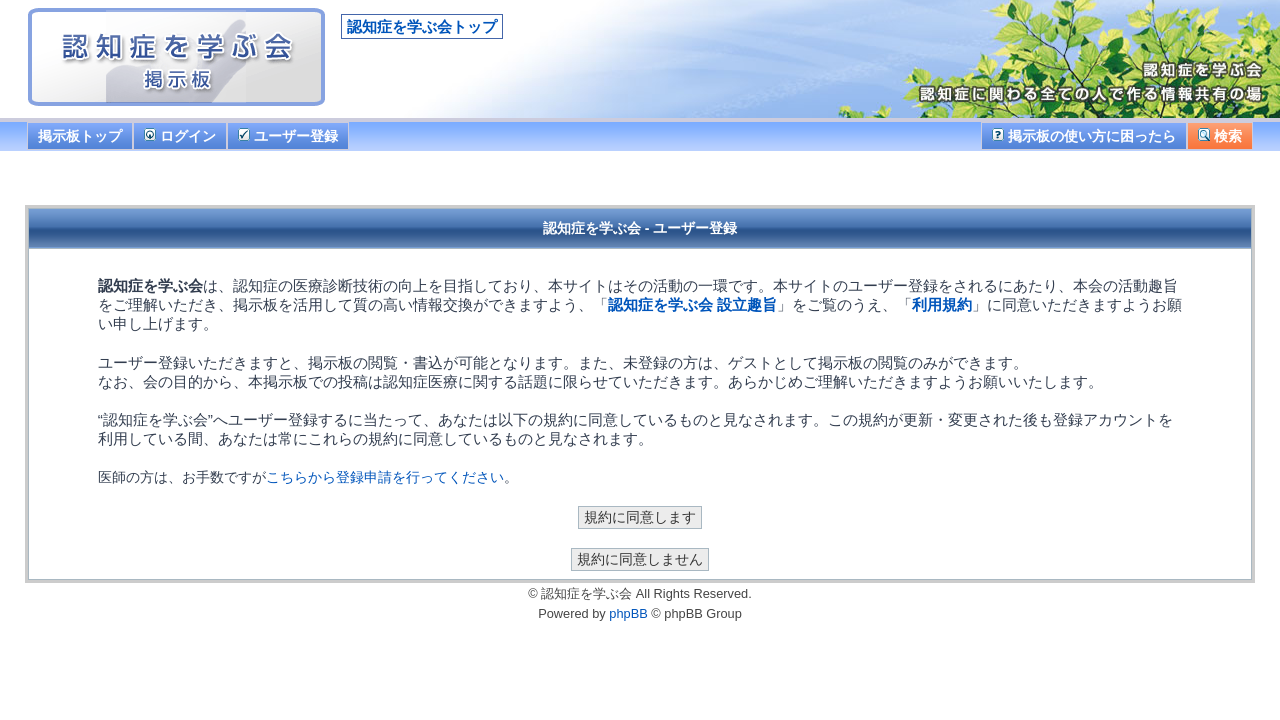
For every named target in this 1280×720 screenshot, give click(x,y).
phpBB (628, 613)
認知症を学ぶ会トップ (422, 26)
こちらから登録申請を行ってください (385, 477)
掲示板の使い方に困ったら (1084, 136)
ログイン (180, 136)
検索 (1220, 136)
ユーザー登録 (288, 136)
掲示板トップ (80, 136)
